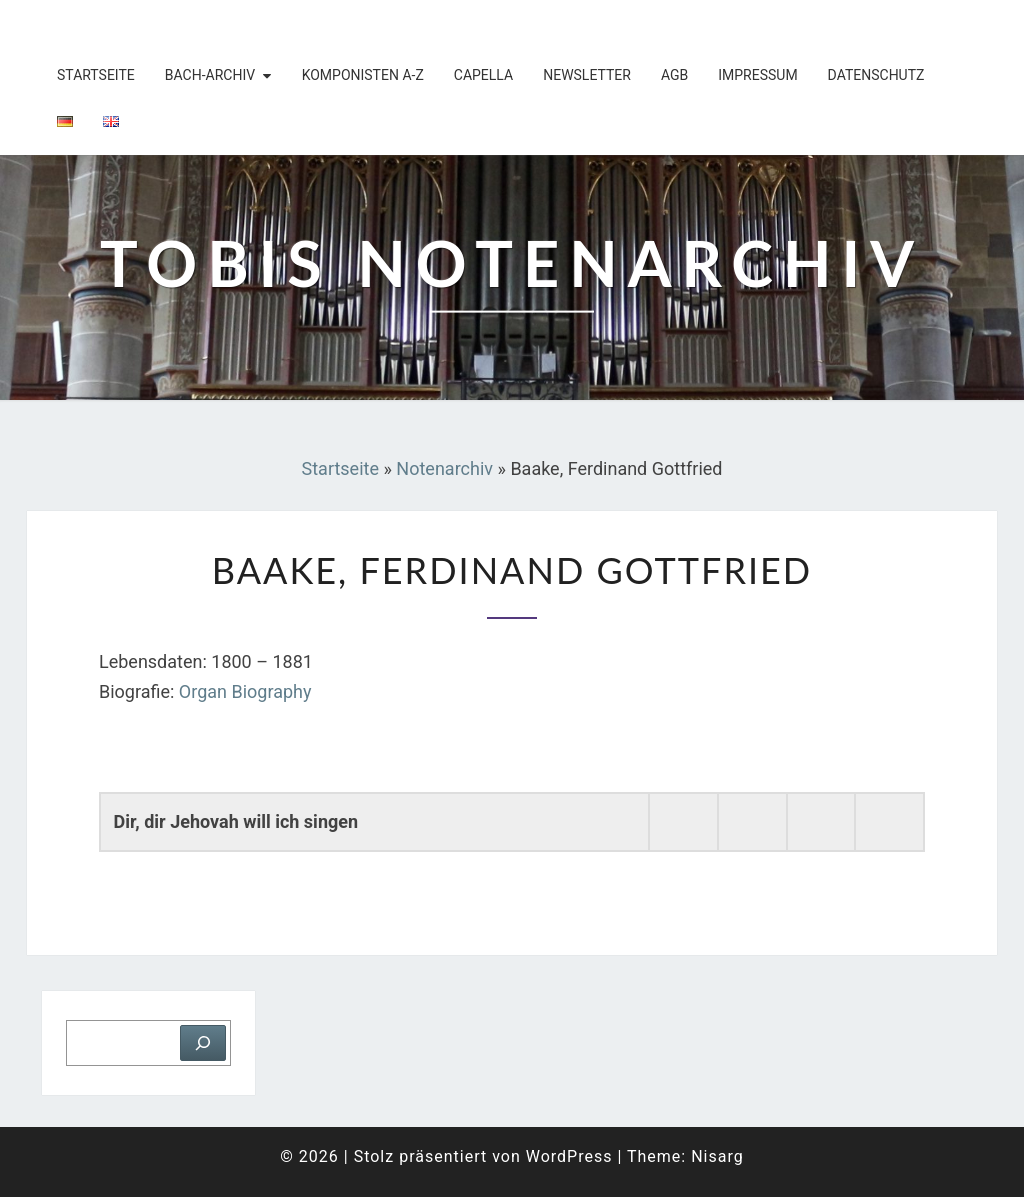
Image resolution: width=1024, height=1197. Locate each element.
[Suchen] (203, 1043)
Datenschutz (876, 75)
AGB (674, 75)
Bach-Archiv (210, 75)
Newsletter (587, 75)
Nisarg (717, 1156)
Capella (483, 75)
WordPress (569, 1156)
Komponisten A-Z (363, 75)
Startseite (96, 75)
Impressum (757, 75)
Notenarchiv (444, 468)
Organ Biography (245, 691)
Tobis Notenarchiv (156, 25)
